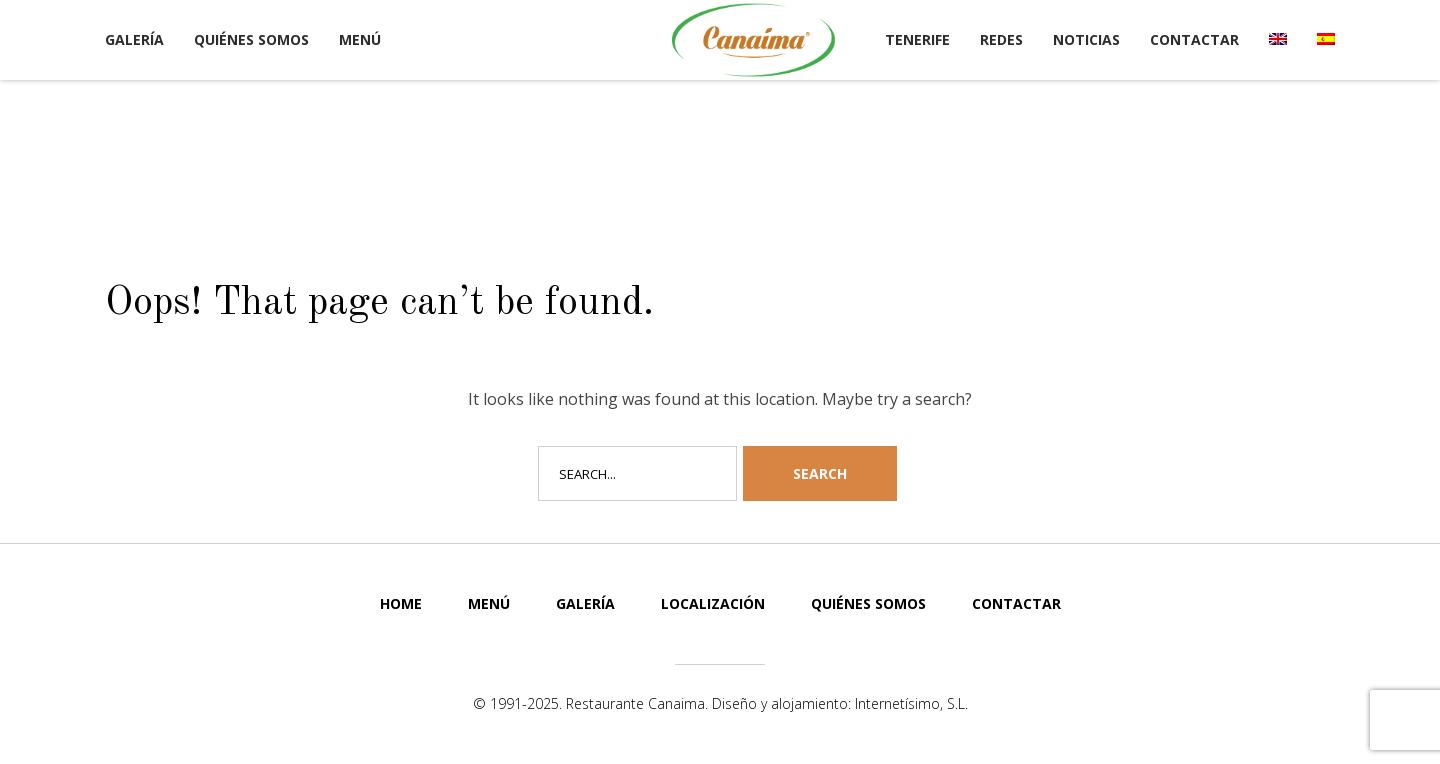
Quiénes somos (251, 39)
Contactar (1194, 39)
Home (401, 603)
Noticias (1086, 39)
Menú (360, 39)
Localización (713, 603)
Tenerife (917, 39)
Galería (134, 39)
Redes (1001, 39)
